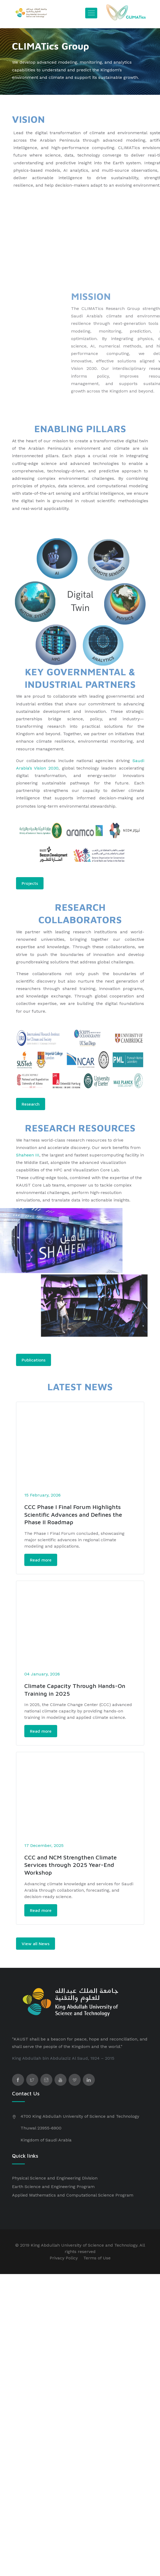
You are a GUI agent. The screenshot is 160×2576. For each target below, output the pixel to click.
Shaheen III (27, 1155)
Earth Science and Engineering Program (53, 2201)
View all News (35, 1958)
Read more (41, 1565)
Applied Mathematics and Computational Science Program (72, 2210)
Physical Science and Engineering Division (54, 2192)
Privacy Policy (64, 2272)
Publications (33, 1359)
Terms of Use (97, 2272)
